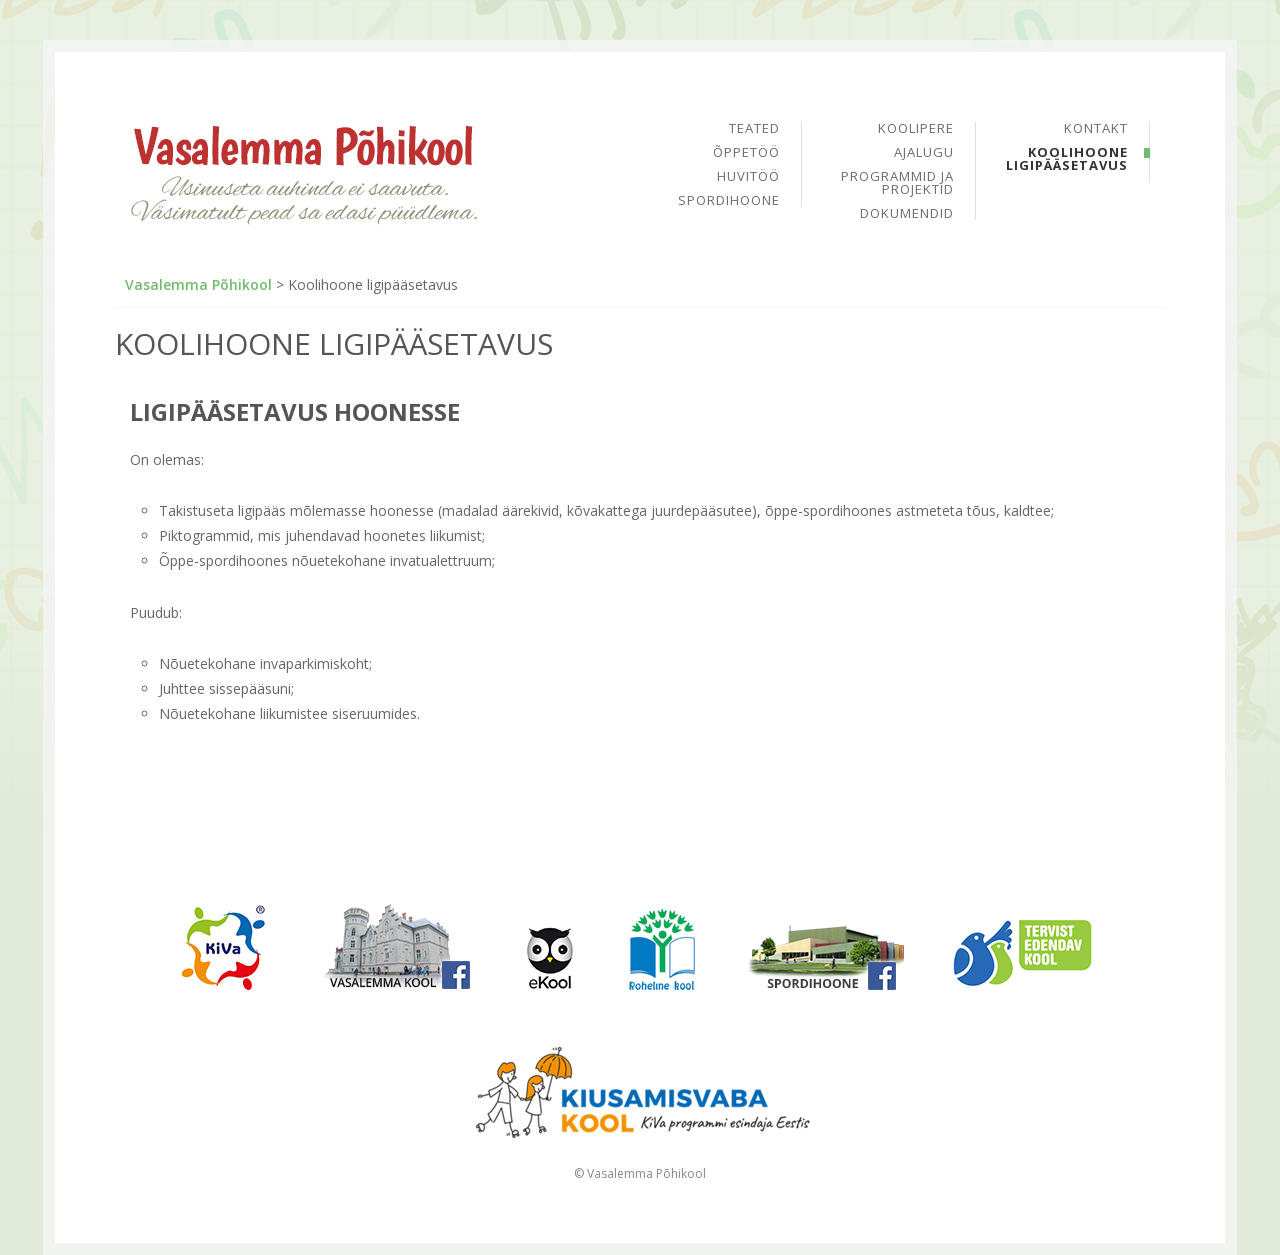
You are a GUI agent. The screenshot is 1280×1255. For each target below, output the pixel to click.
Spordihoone (729, 200)
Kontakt (1096, 129)
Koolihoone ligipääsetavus (1067, 159)
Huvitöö (748, 177)
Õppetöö (746, 153)
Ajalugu (924, 153)
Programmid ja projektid (897, 184)
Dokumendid (907, 213)
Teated (754, 129)
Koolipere (916, 129)
